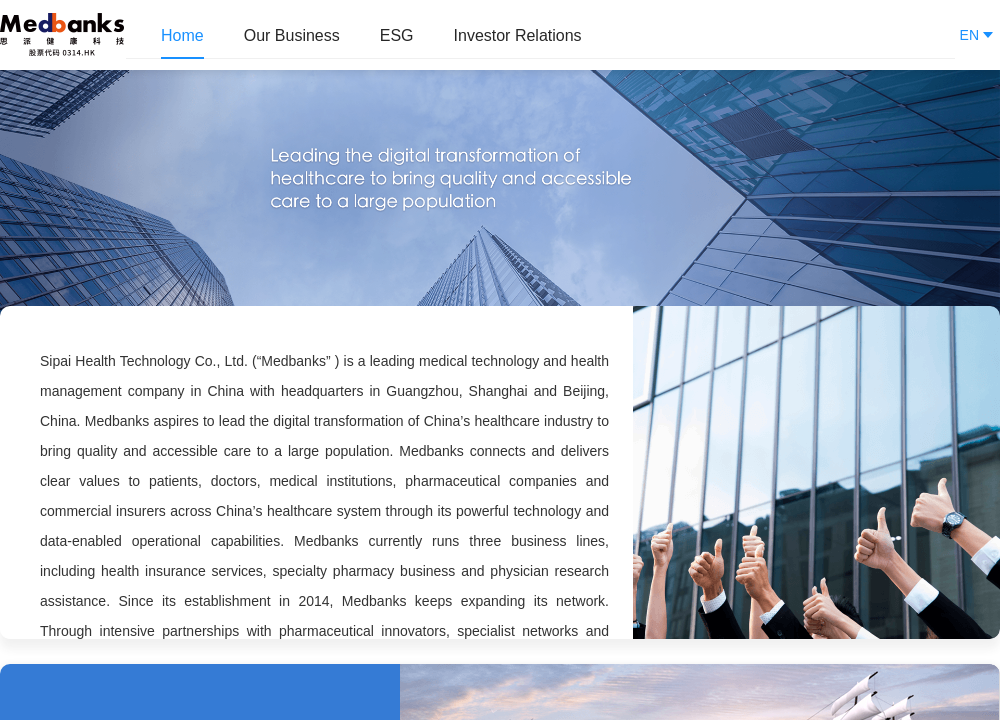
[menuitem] (182, 36)
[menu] (540, 35)
